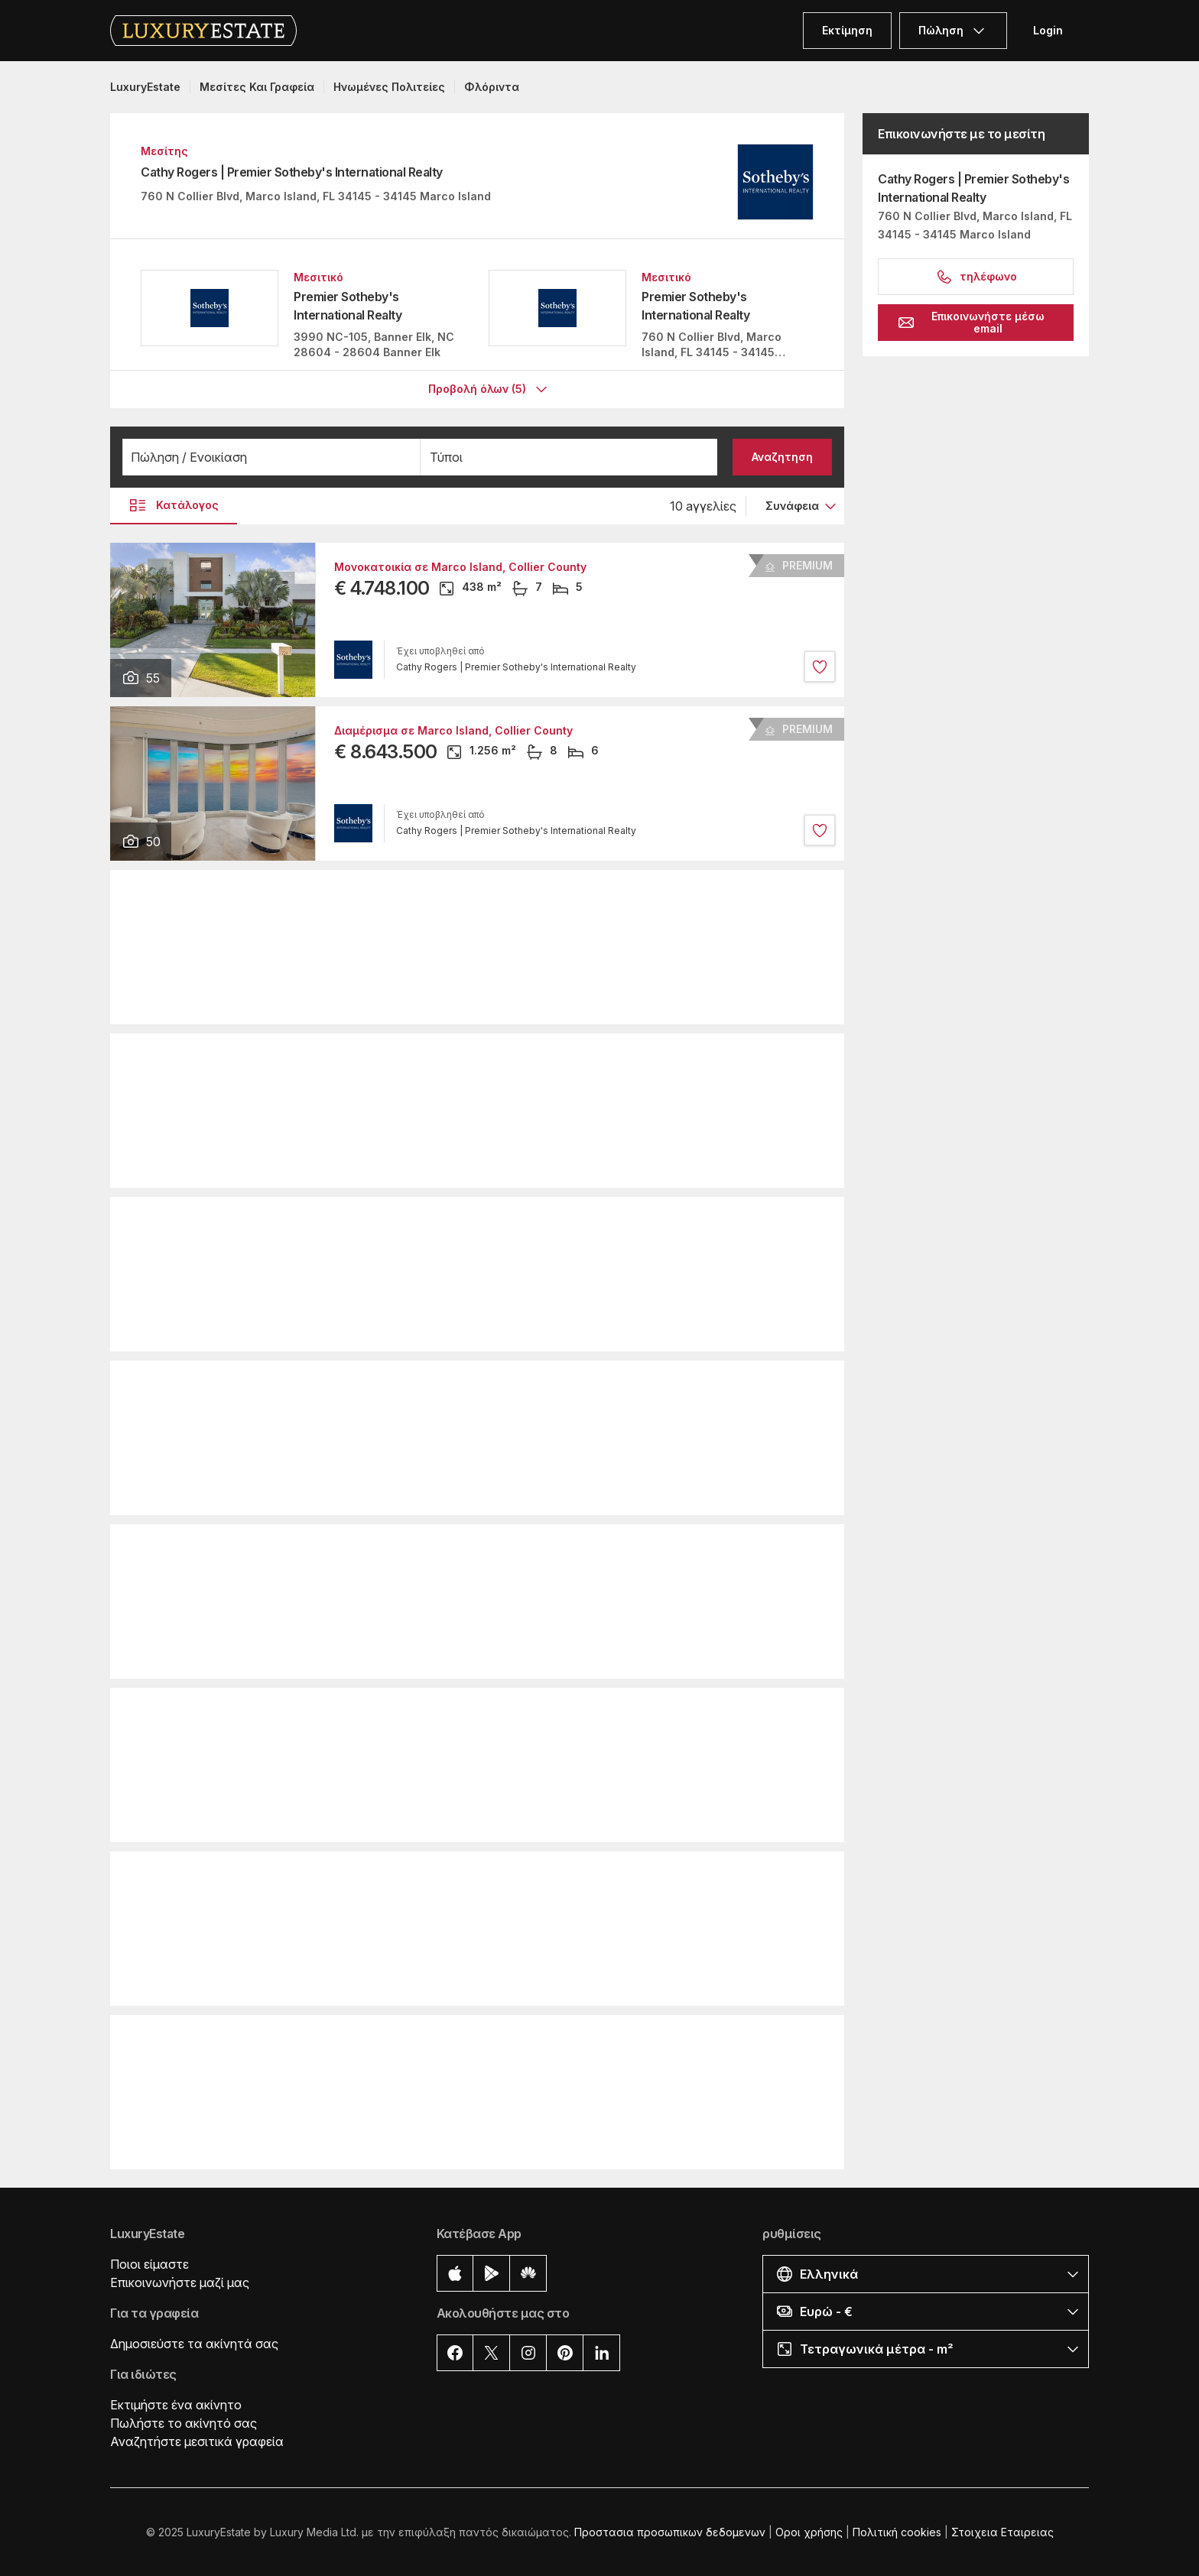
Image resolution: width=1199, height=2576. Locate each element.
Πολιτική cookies (897, 2531)
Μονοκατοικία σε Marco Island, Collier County (460, 566)
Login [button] (1048, 30)
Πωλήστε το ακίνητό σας (183, 2422)
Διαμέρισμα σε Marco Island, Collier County (453, 730)
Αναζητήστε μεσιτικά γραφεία (197, 2440)
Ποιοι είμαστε (149, 2263)
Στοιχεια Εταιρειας (1002, 2531)
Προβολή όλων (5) (489, 389)
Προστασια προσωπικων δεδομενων (669, 2531)
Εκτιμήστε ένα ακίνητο (176, 2404)
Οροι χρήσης (809, 2531)
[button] (271, 456)
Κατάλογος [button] (173, 504)
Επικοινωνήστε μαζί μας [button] (179, 2281)
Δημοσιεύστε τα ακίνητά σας (194, 2343)
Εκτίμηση (847, 30)
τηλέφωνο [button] (976, 277)
